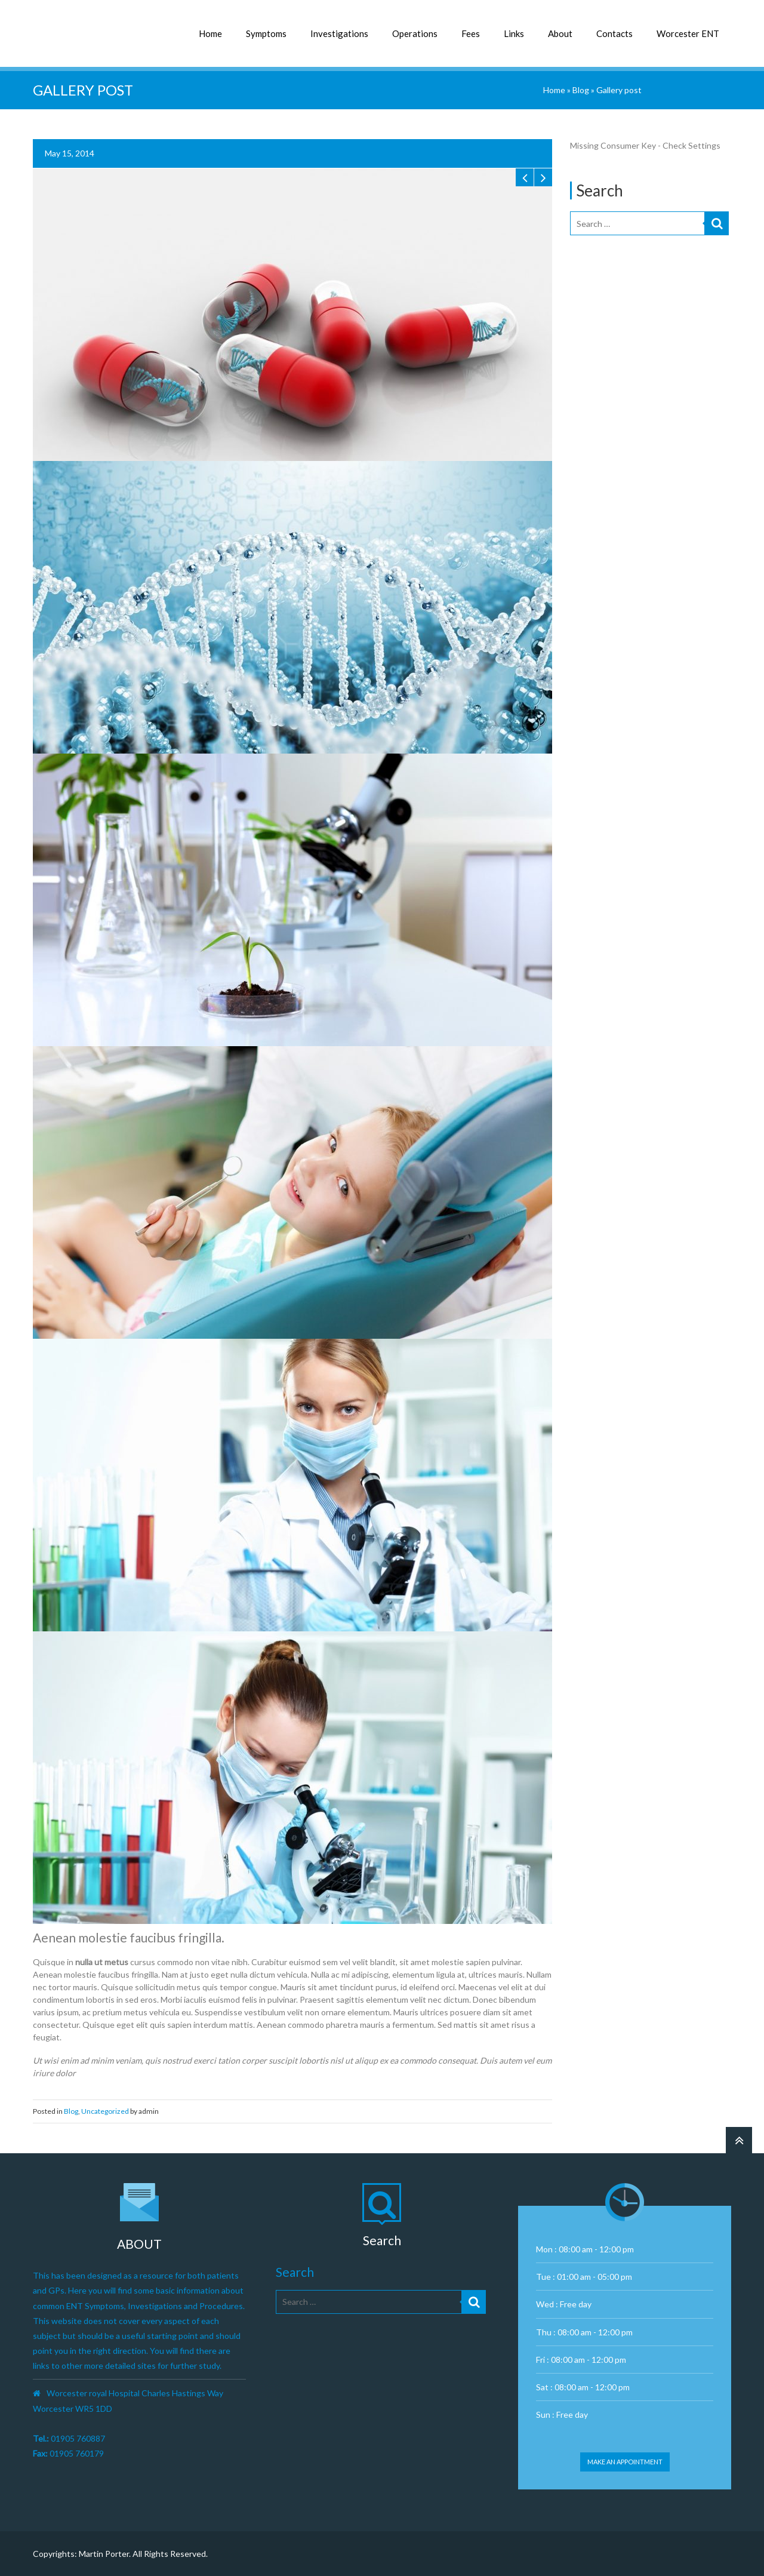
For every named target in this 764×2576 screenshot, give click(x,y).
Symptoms (266, 33)
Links (514, 33)
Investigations (339, 33)
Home (210, 33)
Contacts (614, 33)
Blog (580, 90)
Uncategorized (105, 2111)
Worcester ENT (688, 33)
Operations (415, 33)
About (560, 33)
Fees (470, 33)
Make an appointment (625, 2462)
